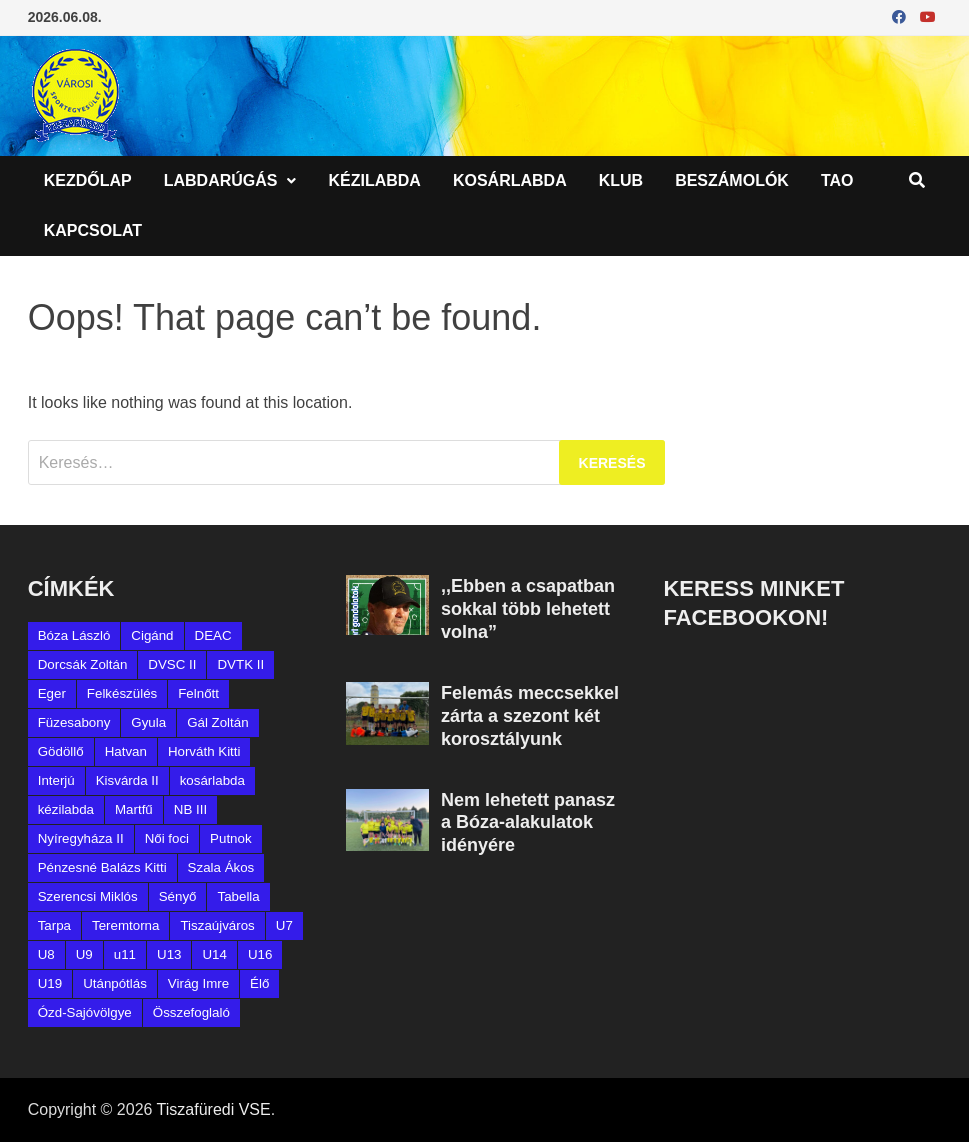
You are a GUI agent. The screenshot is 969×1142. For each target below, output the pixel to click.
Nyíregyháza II (81, 838)
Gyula (148, 722)
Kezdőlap (88, 180)
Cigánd (152, 635)
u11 (125, 954)
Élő (259, 983)
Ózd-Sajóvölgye (85, 1012)
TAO (837, 180)
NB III (190, 809)
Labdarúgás (221, 180)
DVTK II (240, 664)
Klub (621, 180)
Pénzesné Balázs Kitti (102, 867)
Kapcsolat (93, 230)
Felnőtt (198, 693)
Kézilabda (374, 180)
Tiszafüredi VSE (214, 1109)
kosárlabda (212, 780)
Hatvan (126, 751)
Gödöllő (61, 751)
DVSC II (172, 664)
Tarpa (54, 925)
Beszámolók (732, 180)
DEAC (213, 635)
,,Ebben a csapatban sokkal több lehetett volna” (528, 609)
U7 (284, 925)
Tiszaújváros (217, 925)
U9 (84, 954)
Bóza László (74, 635)
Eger (52, 693)
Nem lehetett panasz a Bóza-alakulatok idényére (528, 823)
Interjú (56, 780)
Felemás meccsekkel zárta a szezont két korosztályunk (530, 716)
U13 (169, 954)
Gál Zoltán (218, 722)
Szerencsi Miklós (88, 896)
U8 (46, 954)
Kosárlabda (510, 180)
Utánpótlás (115, 983)
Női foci (167, 838)
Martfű (134, 809)
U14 (214, 954)
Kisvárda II (127, 780)
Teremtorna (125, 925)
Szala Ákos (221, 867)
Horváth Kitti (204, 751)
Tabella (238, 896)
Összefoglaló (191, 1012)
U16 (260, 954)
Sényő (178, 896)
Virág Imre (198, 983)
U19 (50, 983)
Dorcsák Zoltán (83, 664)
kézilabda (66, 809)
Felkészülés (122, 693)
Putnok (231, 838)
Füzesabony (74, 722)
